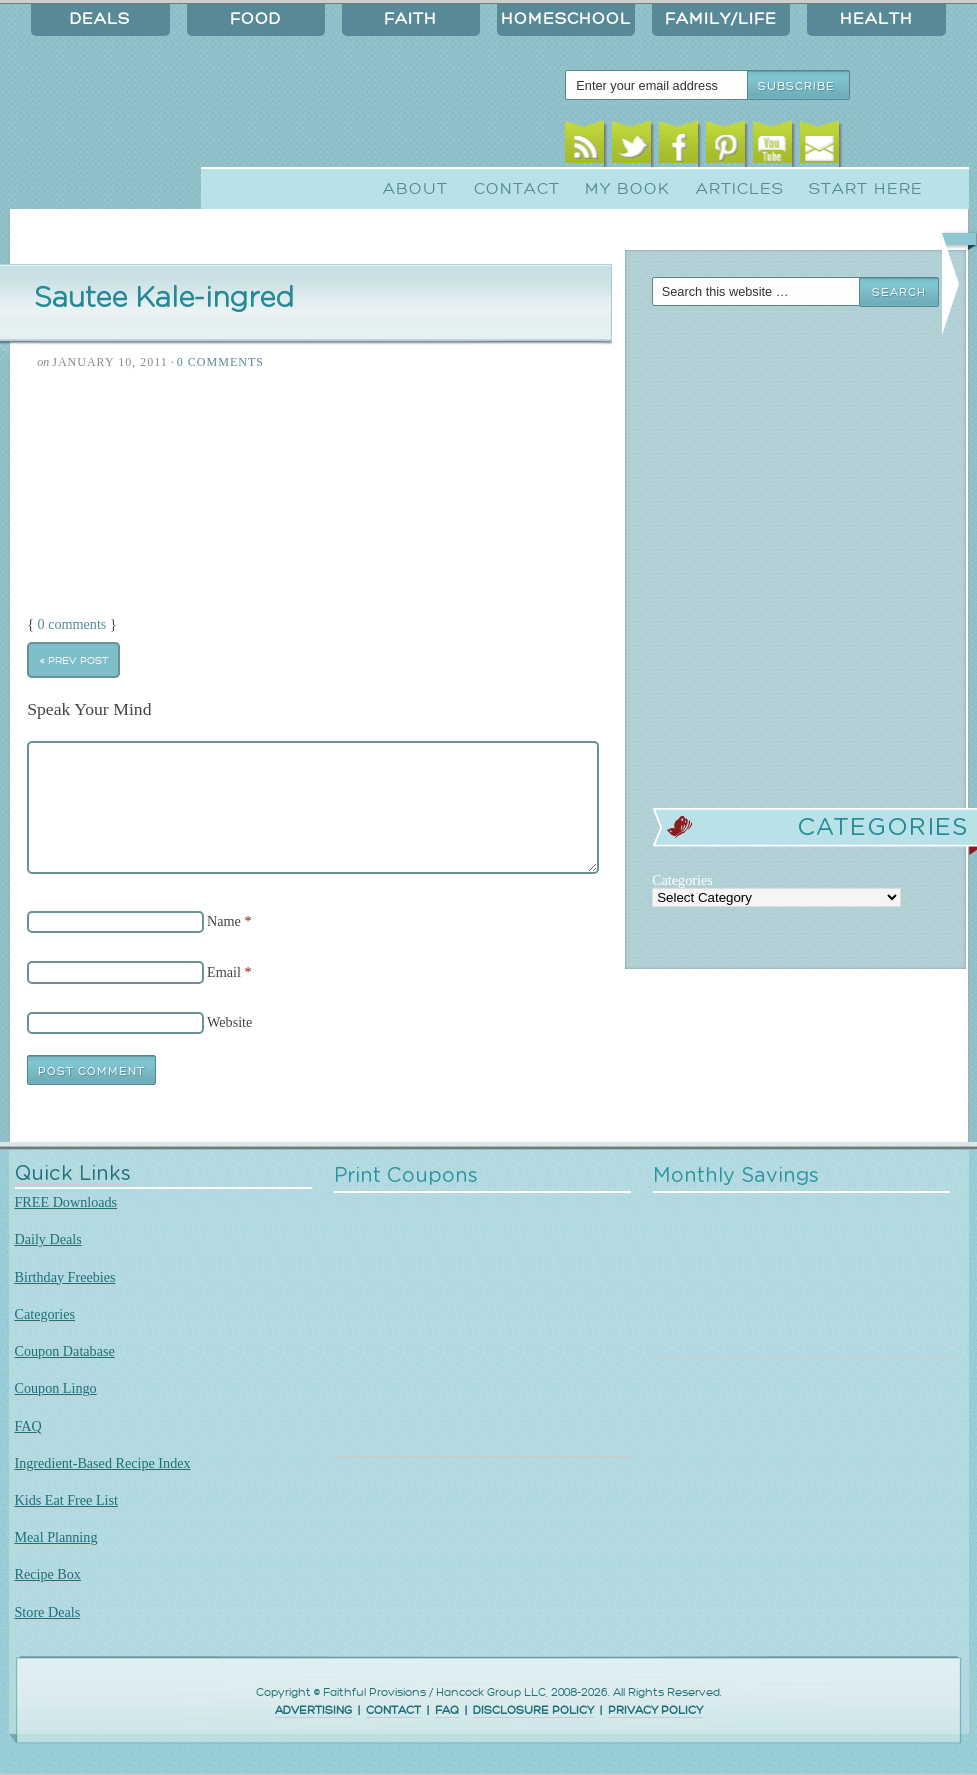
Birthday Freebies (65, 1277)
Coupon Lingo (56, 1388)
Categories (45, 1314)
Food (255, 19)
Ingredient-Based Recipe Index (103, 1463)
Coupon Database (65, 1351)
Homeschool (566, 19)
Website (229, 1022)
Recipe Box (48, 1574)
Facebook (678, 147)
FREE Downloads (66, 1202)
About (415, 189)
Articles (740, 189)
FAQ (28, 1426)
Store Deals (48, 1612)
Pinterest (725, 147)
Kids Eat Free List (66, 1500)
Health (876, 19)
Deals (100, 19)
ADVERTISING (313, 1710)
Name (224, 921)
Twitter (631, 147)
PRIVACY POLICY (655, 1710)
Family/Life (721, 19)
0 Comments (220, 362)
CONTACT (393, 1710)
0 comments (72, 624)
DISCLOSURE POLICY (533, 1710)
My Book (627, 189)
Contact (517, 189)
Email (819, 147)
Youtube (772, 147)
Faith (410, 19)
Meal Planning (56, 1537)
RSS (584, 147)
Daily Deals (48, 1239)
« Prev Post (74, 660)
